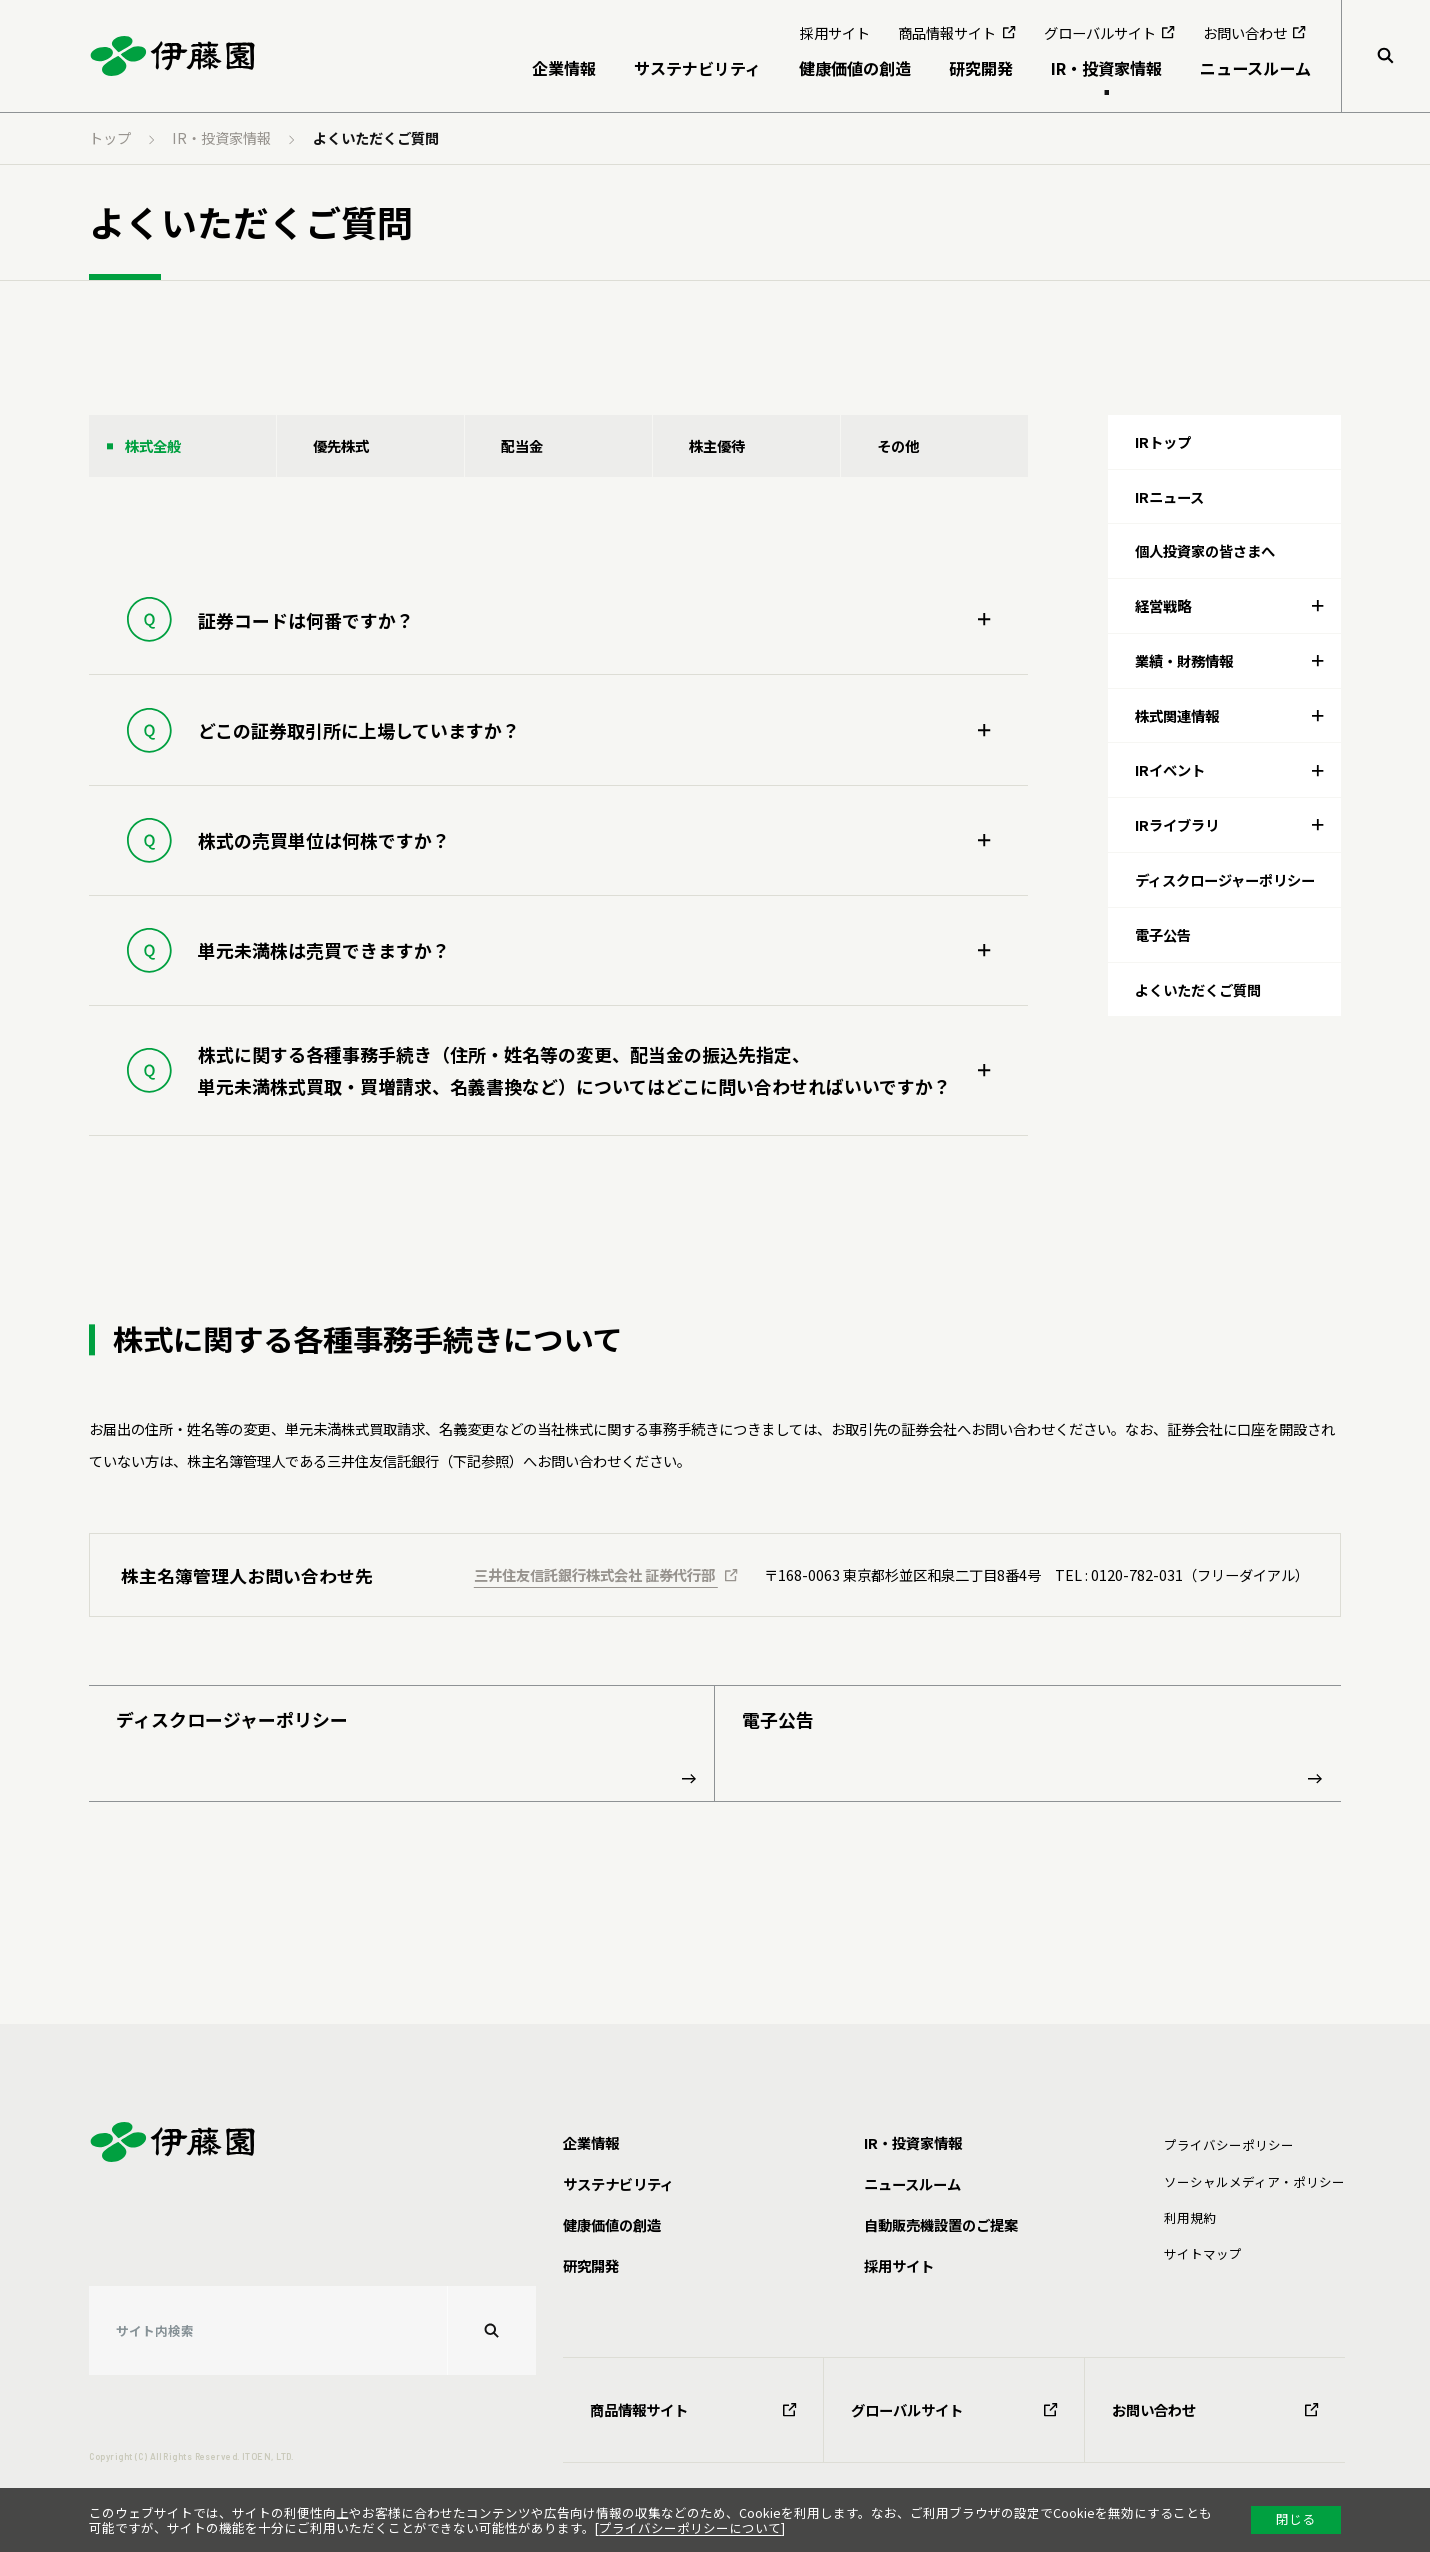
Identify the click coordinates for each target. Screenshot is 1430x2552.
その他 (898, 445)
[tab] (1224, 606)
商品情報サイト (693, 2409)
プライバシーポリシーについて (690, 2527)
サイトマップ (1203, 2253)
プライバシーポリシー (1229, 2144)
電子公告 (1032, 1744)
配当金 (522, 445)
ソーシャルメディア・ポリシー (1254, 2181)
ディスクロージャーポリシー (406, 1744)
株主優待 (717, 445)
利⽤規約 (1190, 2217)
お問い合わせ (1215, 2409)
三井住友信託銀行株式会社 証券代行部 (606, 1574)
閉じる (1295, 2518)
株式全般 (153, 445)
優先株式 (341, 445)
